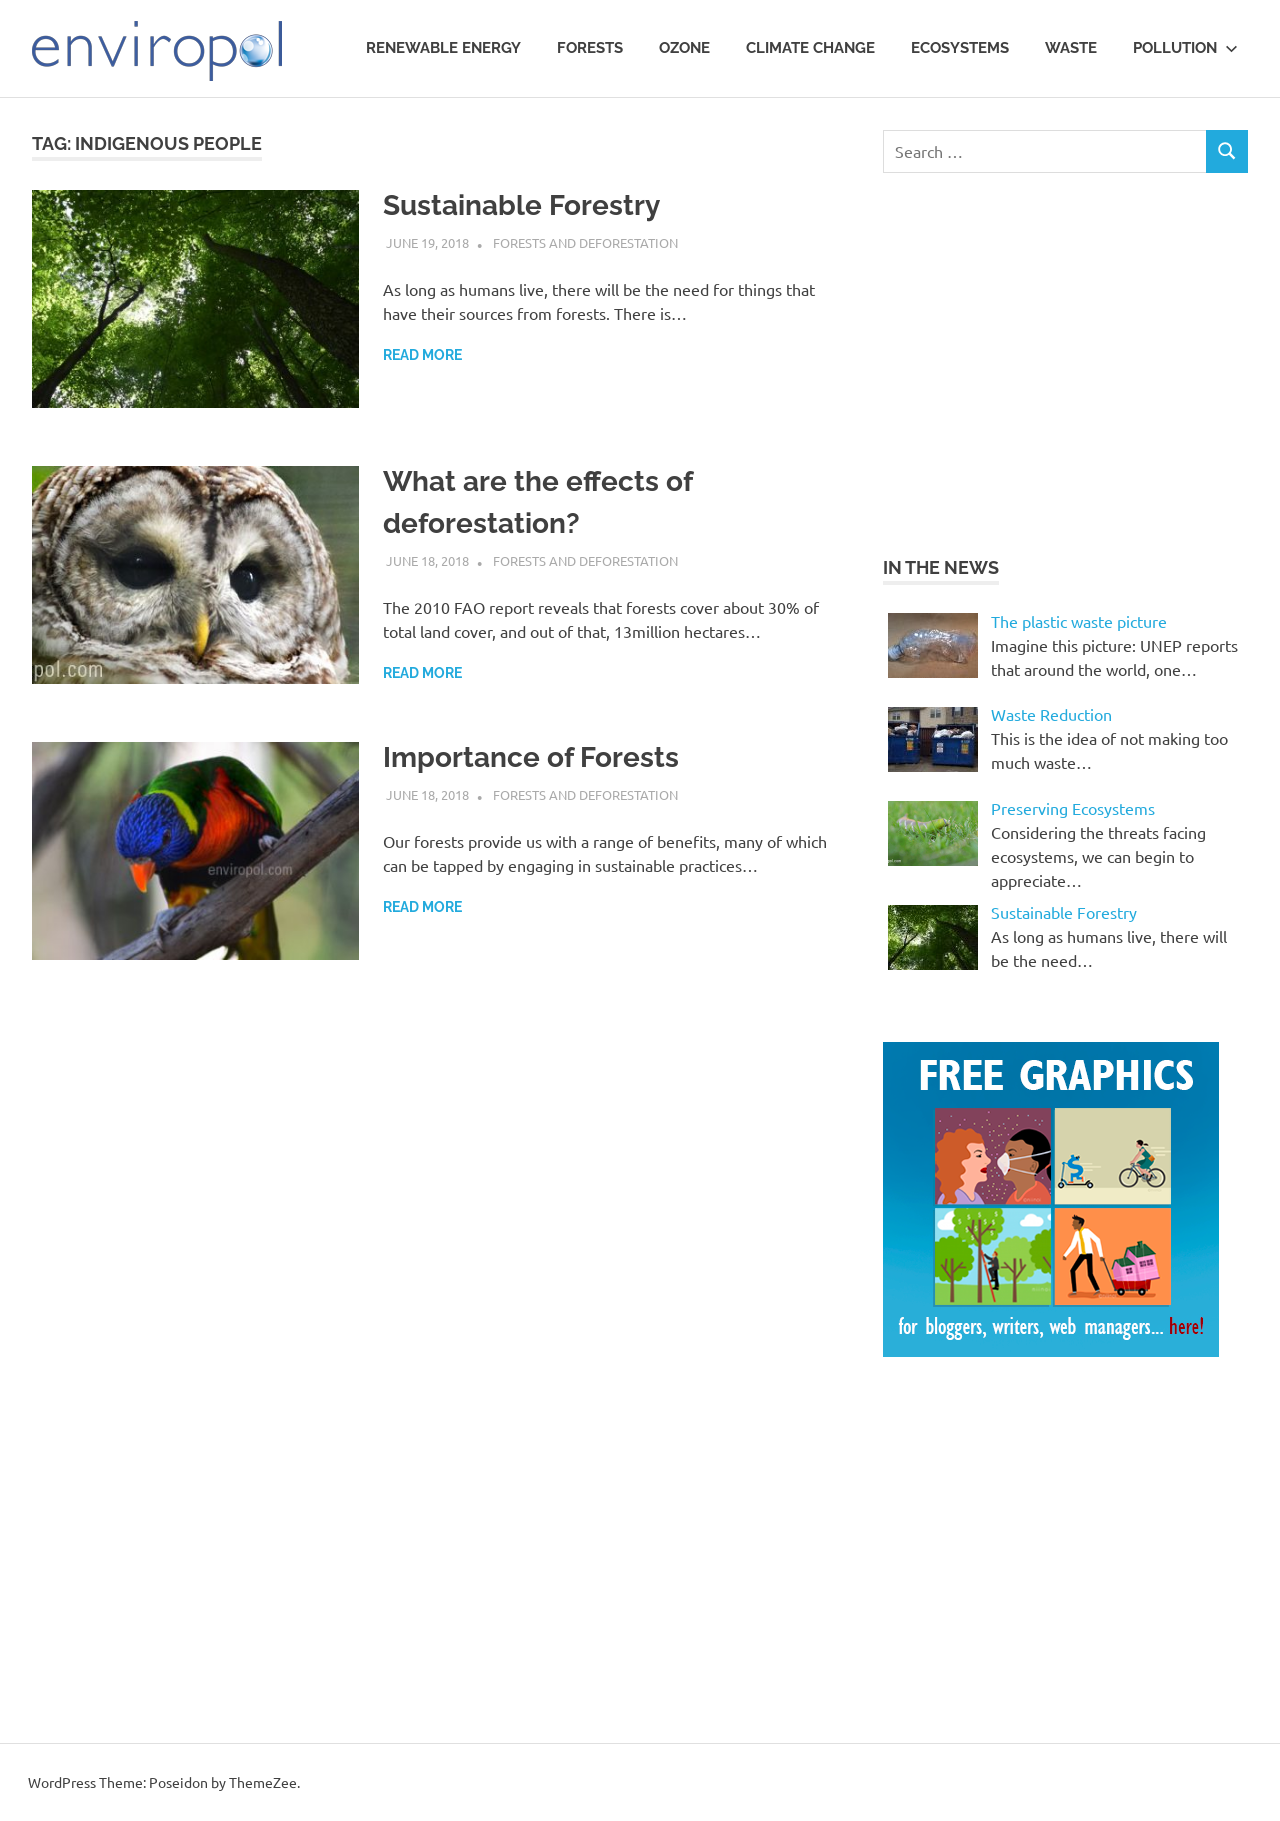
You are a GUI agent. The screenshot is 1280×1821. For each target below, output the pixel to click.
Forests (590, 48)
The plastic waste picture (1079, 621)
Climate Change (810, 48)
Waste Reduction (1051, 714)
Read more (422, 355)
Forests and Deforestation (585, 242)
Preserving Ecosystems (1073, 808)
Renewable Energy (443, 48)
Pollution (1185, 48)
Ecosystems (960, 48)
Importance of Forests (531, 757)
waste (1071, 48)
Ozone (684, 48)
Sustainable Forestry (521, 205)
